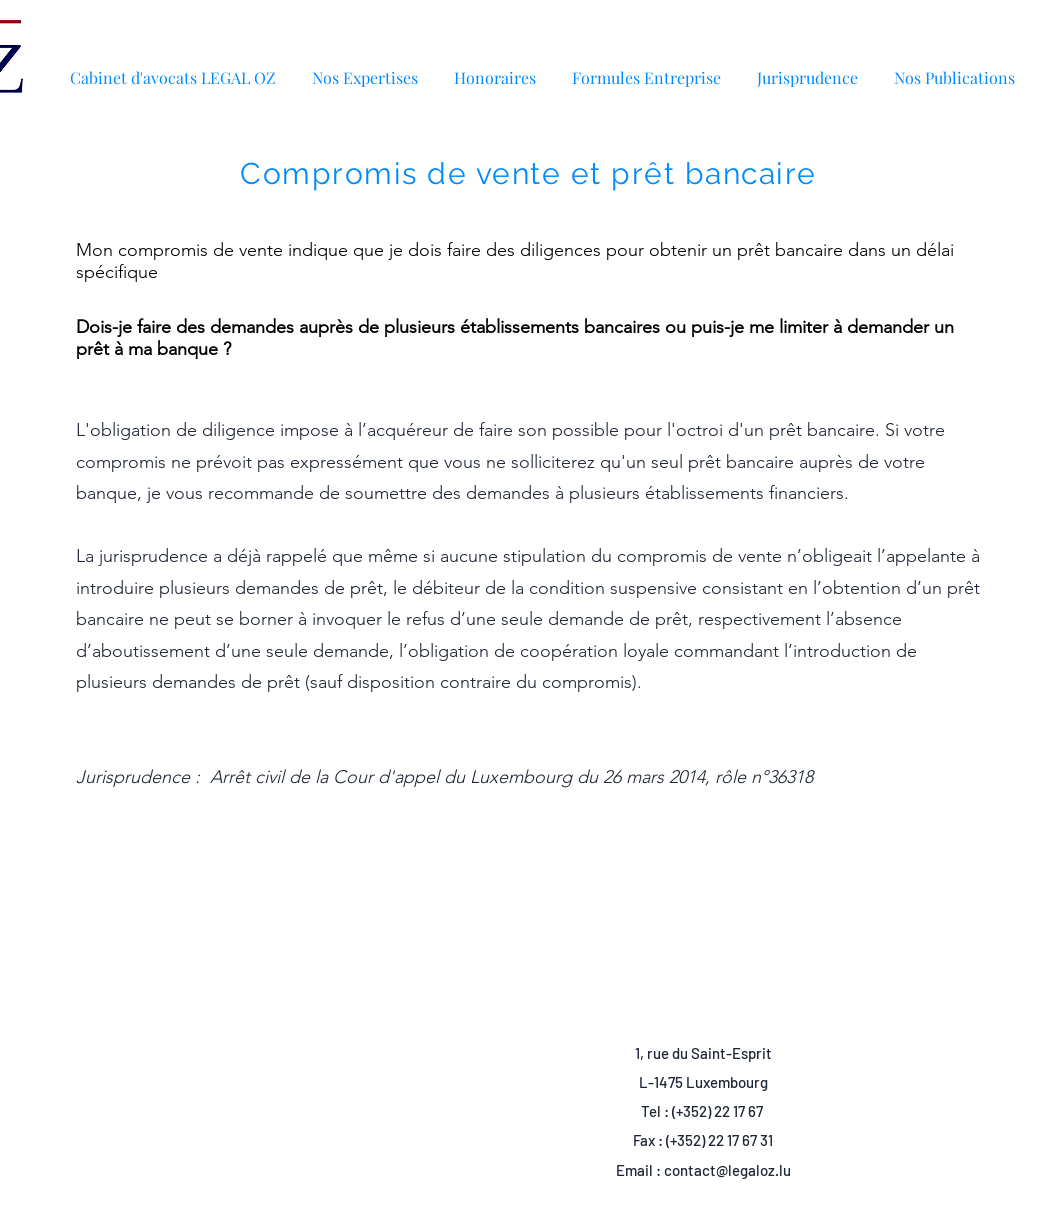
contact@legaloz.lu (727, 1170)
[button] (954, 68)
